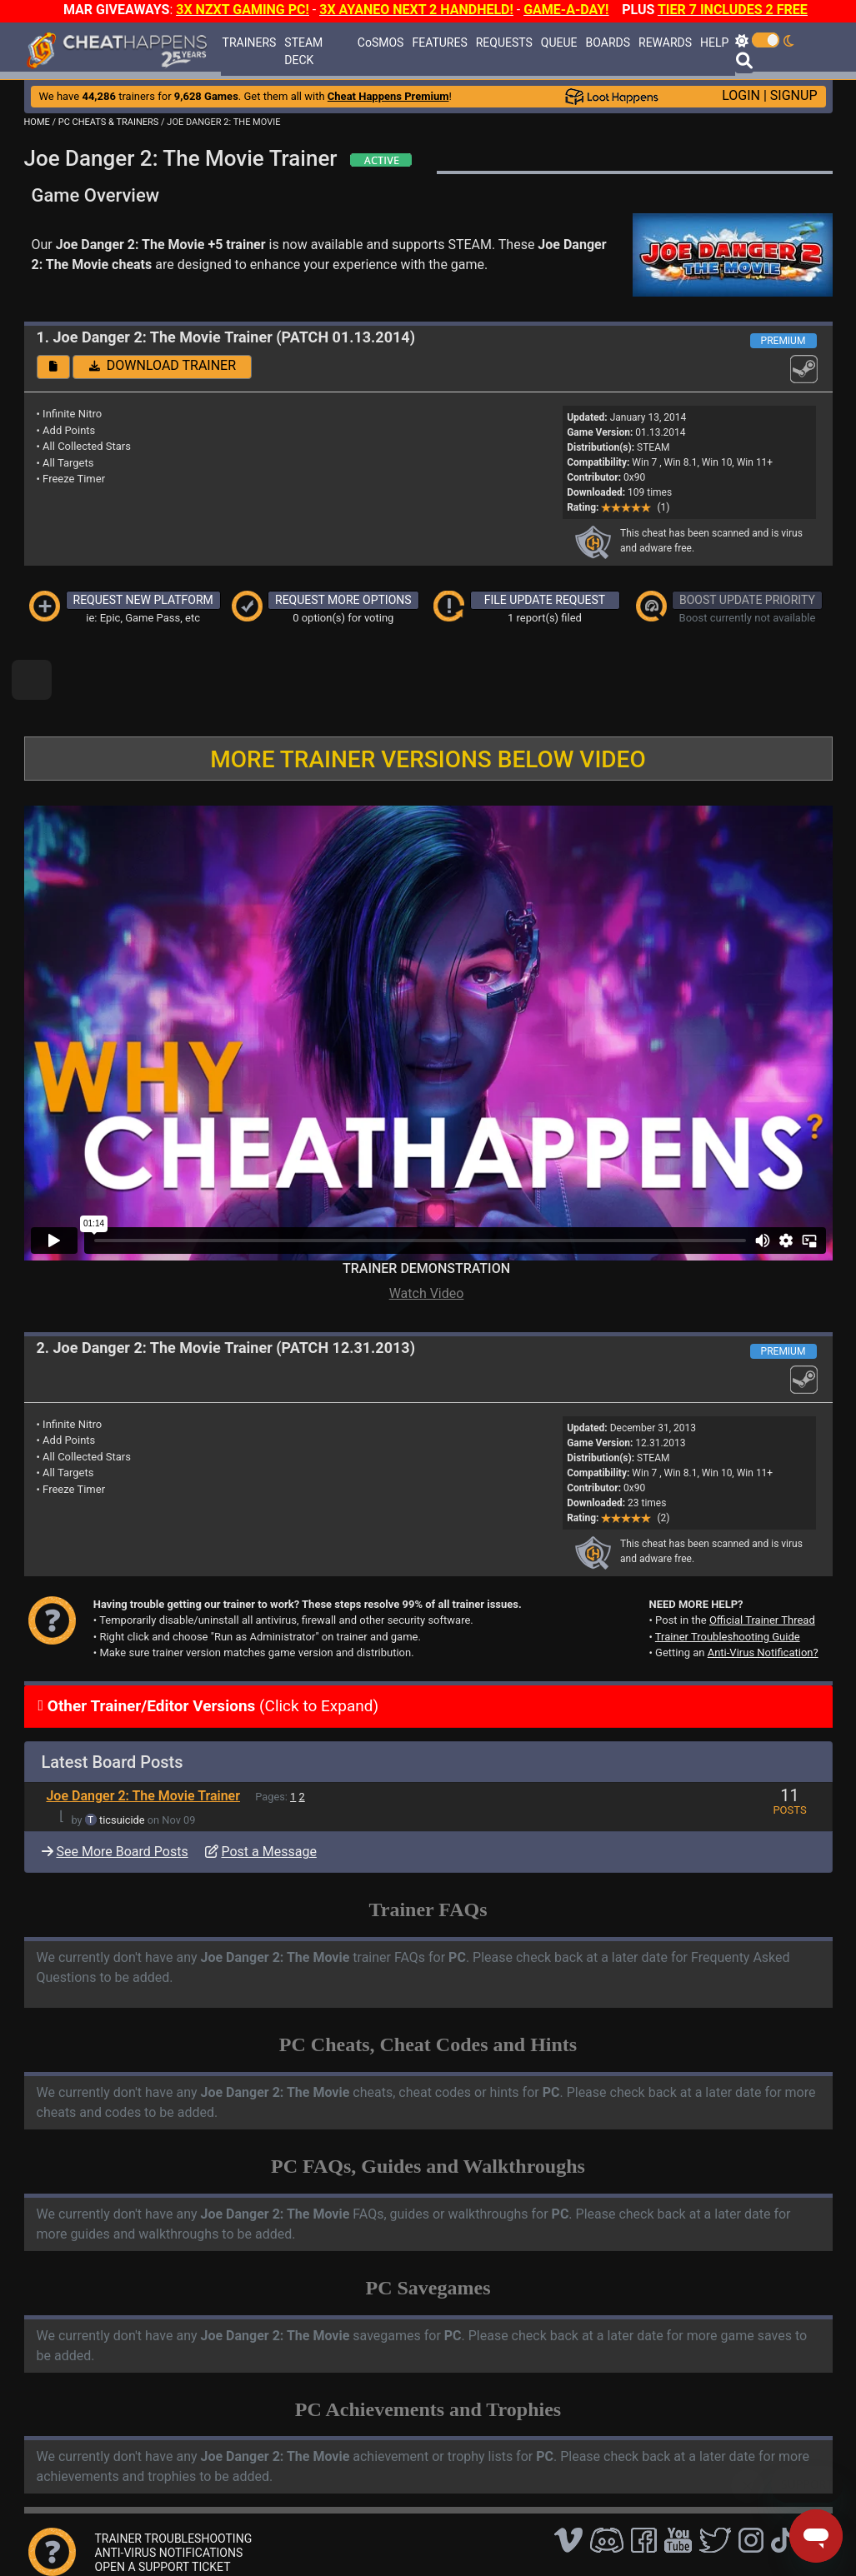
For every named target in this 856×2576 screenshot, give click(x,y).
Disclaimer (321, 2538)
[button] (53, 367)
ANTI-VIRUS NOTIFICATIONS (169, 2496)
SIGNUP (794, 95)
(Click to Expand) (210, 1649)
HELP (714, 42)
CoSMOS (381, 42)
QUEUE (559, 42)
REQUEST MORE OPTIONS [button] (343, 600)
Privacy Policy (393, 2538)
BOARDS (608, 42)
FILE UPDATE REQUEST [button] (544, 600)
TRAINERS (250, 42)
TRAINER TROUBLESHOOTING (174, 2482)
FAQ (273, 2538)
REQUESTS (504, 42)
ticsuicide (122, 1763)
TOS (453, 2538)
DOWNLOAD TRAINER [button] (162, 365)
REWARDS (665, 42)
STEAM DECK (303, 51)
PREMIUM (783, 341)
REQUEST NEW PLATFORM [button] (143, 600)
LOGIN (741, 95)
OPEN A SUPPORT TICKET (163, 2510)
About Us (503, 2538)
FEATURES (439, 42)
